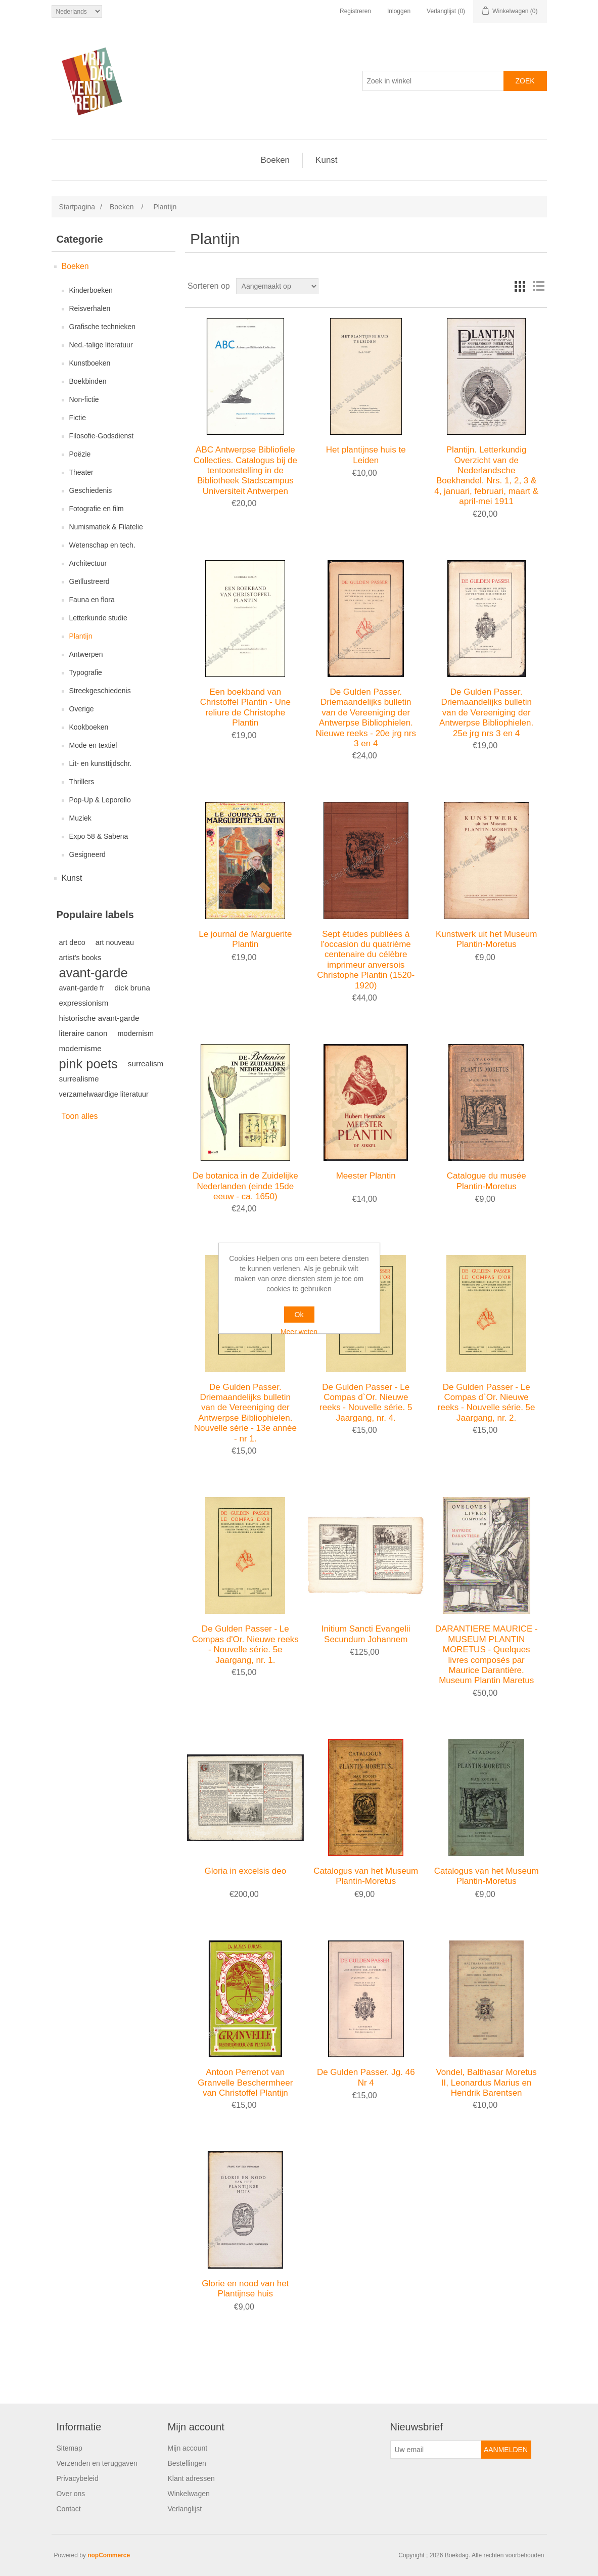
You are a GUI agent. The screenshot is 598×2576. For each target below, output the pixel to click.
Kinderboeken (91, 290)
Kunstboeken (90, 363)
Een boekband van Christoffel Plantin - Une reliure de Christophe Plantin (245, 707)
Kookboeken (89, 727)
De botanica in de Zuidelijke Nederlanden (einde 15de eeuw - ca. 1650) (245, 1186)
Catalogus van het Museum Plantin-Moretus (365, 1876)
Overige (81, 709)
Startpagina (77, 207)
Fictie (77, 418)
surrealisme (79, 1078)
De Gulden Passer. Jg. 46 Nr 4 (366, 2077)
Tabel (520, 286)
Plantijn (81, 636)
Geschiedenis (90, 490)
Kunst (326, 160)
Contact (69, 2509)
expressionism (84, 1003)
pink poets (88, 1064)
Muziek (80, 818)
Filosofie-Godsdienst (101, 436)
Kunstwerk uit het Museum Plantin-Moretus (486, 939)
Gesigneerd (87, 854)
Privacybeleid (78, 2478)
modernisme (80, 1048)
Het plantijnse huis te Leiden (366, 455)
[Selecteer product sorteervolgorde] (277, 286)
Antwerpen (86, 654)
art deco (72, 942)
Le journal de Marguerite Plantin (245, 939)
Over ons (71, 2494)
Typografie (85, 672)
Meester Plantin (366, 1176)
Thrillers (82, 782)
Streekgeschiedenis (100, 691)
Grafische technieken (102, 327)
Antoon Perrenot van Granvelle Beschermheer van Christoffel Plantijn (245, 2082)
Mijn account (188, 2448)
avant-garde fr (82, 988)
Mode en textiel (93, 745)
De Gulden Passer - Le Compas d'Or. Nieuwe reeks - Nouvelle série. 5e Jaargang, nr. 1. (245, 1644)
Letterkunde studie (98, 618)
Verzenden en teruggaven (97, 2463)
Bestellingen (187, 2463)
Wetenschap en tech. (102, 545)
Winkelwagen (189, 2494)
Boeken (275, 160)
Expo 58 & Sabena (98, 836)
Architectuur (88, 563)
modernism (136, 1033)
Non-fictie (84, 399)
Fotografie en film (96, 509)
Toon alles (80, 1116)
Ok (299, 1314)
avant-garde (93, 973)
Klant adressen (191, 2478)
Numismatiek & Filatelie (106, 527)
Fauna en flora (92, 600)
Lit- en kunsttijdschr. (100, 763)
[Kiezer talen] (77, 11)
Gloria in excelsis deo (246, 1871)
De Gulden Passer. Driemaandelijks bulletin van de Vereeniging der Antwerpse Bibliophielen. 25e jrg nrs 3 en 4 (486, 712)
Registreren (355, 11)
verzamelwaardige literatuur (104, 1094)
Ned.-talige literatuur (101, 345)
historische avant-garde (99, 1018)
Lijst (538, 286)
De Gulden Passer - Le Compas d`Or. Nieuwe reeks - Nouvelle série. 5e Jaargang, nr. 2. (486, 1402)
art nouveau (115, 942)
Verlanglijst (185, 2509)
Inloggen (398, 11)
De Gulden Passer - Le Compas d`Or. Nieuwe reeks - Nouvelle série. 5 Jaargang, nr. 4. (365, 1402)
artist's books (80, 958)
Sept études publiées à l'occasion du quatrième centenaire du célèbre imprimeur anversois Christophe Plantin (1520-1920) (366, 959)
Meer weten (299, 1332)
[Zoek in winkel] (433, 81)
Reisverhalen (90, 308)
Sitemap (69, 2448)
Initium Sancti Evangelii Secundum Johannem (365, 1634)
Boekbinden (88, 381)
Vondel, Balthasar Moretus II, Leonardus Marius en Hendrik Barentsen (486, 2082)
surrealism (146, 1063)
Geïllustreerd (89, 581)
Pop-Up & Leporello (100, 800)
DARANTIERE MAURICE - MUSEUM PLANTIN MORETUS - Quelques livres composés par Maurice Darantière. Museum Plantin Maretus (486, 1654)
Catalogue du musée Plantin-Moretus (486, 1181)
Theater (81, 472)
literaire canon (83, 1033)
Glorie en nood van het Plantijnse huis (245, 2288)
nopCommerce (108, 2555)
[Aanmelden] (435, 2450)
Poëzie (80, 454)
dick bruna (132, 987)
